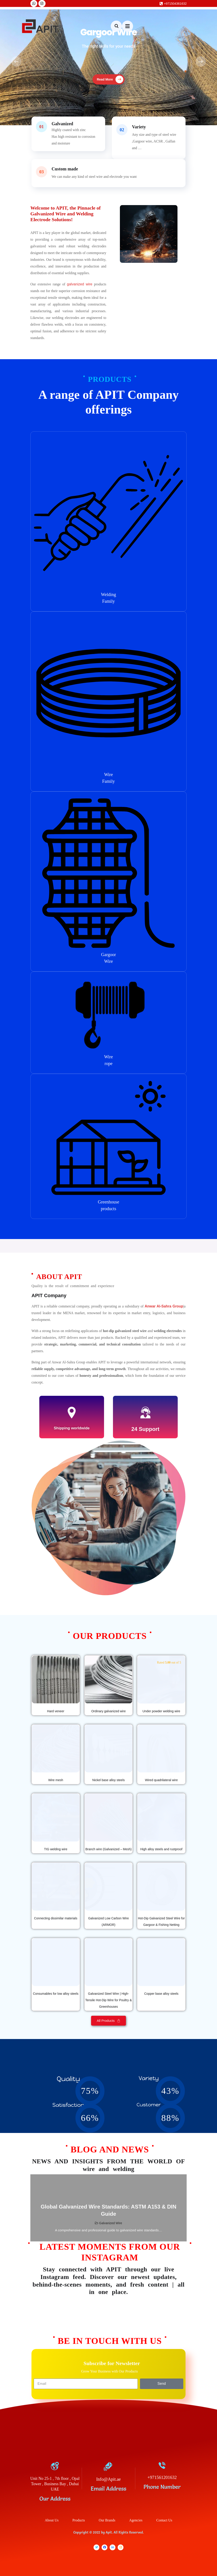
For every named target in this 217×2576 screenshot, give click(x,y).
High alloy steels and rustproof (161, 1849)
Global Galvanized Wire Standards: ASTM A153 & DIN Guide (108, 2210)
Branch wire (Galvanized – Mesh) (109, 1849)
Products (78, 2520)
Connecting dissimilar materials (55, 1918)
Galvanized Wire (110, 2223)
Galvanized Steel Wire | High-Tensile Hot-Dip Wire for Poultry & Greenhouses (108, 2000)
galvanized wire (79, 284)
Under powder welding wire (161, 1711)
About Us (51, 2520)
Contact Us (164, 2520)
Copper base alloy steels (161, 1993)
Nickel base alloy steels (108, 1780)
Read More (111, 80)
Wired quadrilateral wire (161, 1780)
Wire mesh (55, 1780)
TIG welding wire (55, 1849)
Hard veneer (55, 1711)
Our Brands (107, 2520)
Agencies (135, 2520)
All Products (108, 2020)
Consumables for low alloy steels (55, 1993)
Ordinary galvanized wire (108, 1711)
